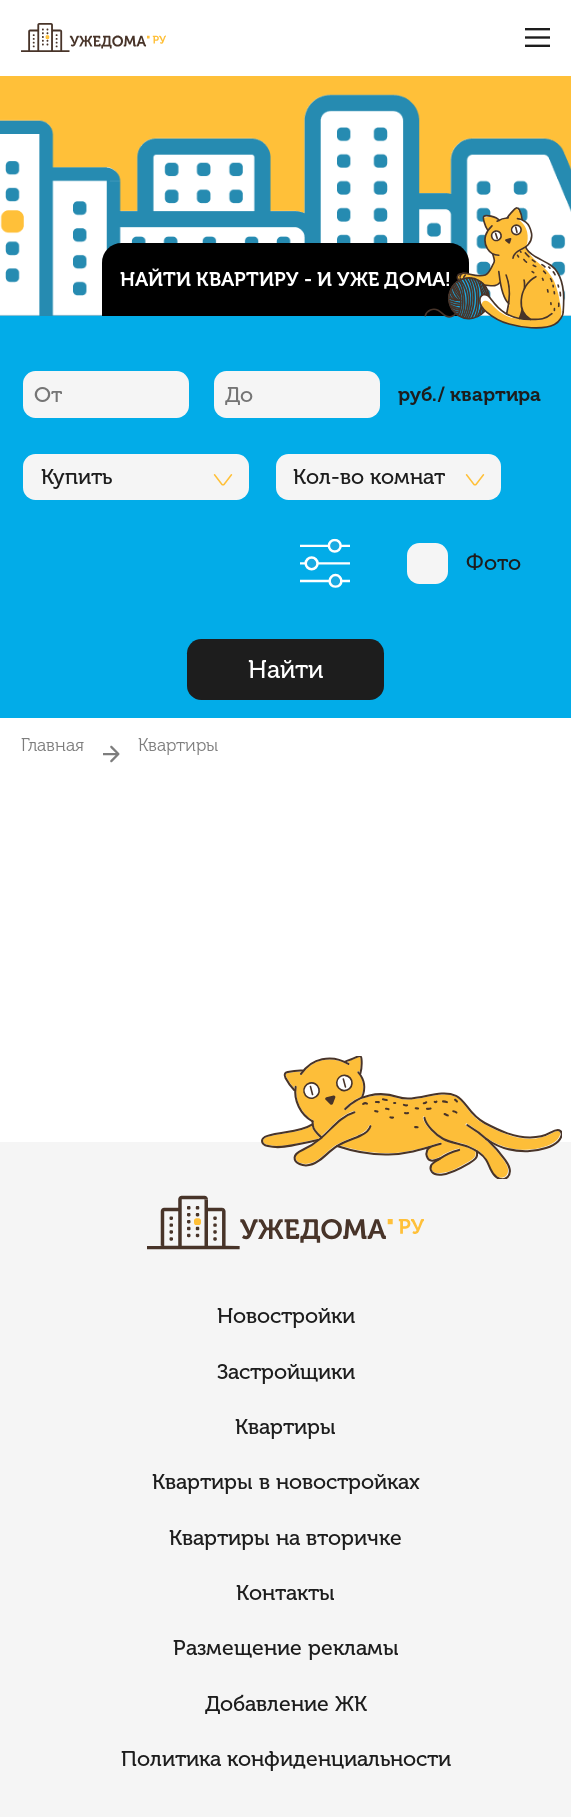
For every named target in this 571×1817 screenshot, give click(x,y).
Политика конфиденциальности (286, 1759)
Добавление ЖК (286, 1704)
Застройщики (286, 1372)
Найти (285, 669)
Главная (52, 745)
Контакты (285, 1593)
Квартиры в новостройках (286, 1482)
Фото (464, 563)
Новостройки (286, 1316)
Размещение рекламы (286, 1648)
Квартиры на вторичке (285, 1538)
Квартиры (178, 745)
